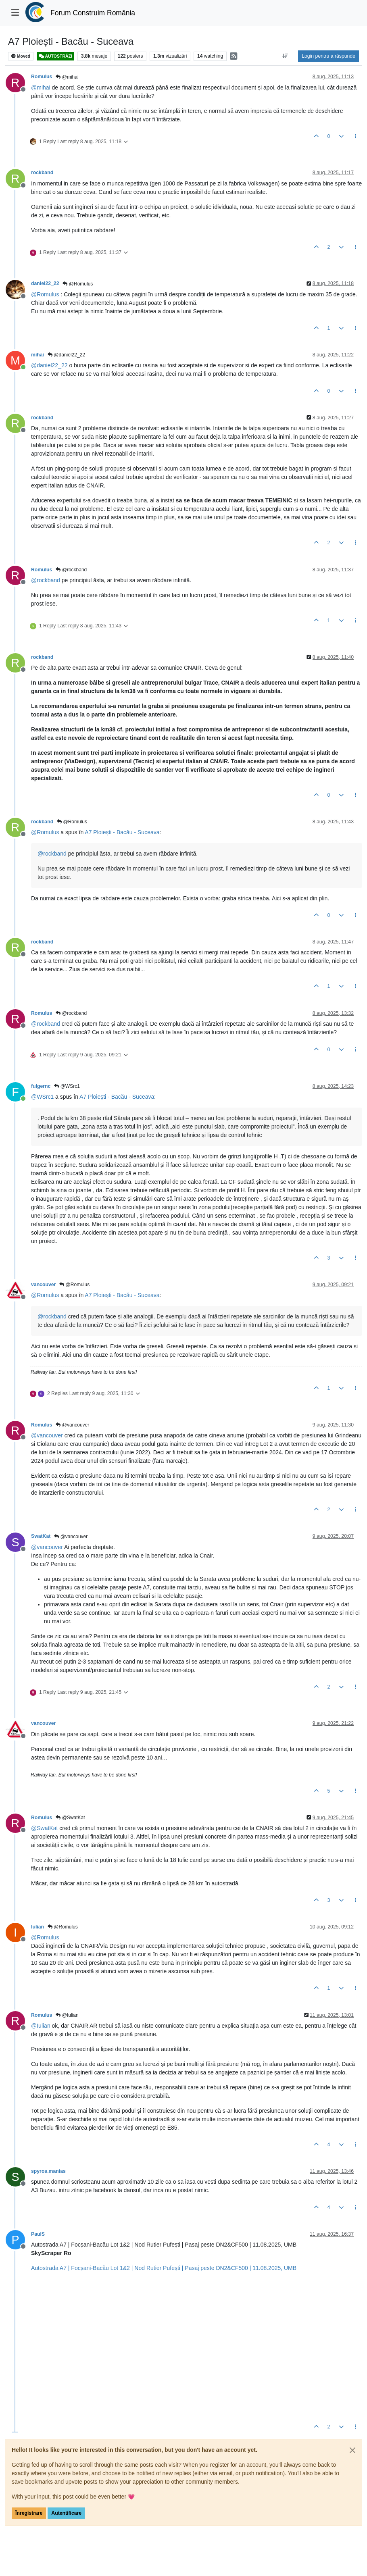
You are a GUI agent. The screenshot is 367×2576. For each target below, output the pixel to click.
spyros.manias (48, 2171)
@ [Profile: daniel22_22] (49, 365)
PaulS (38, 2234)
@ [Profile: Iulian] (40, 2025)
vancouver (43, 1284)
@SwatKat (70, 1817)
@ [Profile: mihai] (40, 87)
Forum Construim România (92, 13)
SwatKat (40, 1536)
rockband (42, 172)
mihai (37, 355)
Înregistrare (28, 2513)
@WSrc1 (67, 1086)
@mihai (67, 77)
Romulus (41, 76)
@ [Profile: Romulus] (45, 294)
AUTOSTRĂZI (55, 56)
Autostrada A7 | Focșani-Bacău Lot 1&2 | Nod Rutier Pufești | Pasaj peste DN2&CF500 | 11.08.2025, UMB (163, 2268)
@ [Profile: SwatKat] (44, 1828)
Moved (20, 56)
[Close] (352, 2450)
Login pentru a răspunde (328, 56)
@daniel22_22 (66, 355)
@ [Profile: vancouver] (47, 1435)
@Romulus (78, 284)
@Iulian (67, 2015)
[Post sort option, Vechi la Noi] (285, 56)
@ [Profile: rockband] (45, 580)
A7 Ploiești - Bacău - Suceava (122, 832)
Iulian (37, 1927)
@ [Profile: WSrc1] (42, 1096)
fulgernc (40, 1086)
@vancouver (72, 1425)
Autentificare (66, 2513)
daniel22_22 (45, 283)
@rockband (71, 570)
